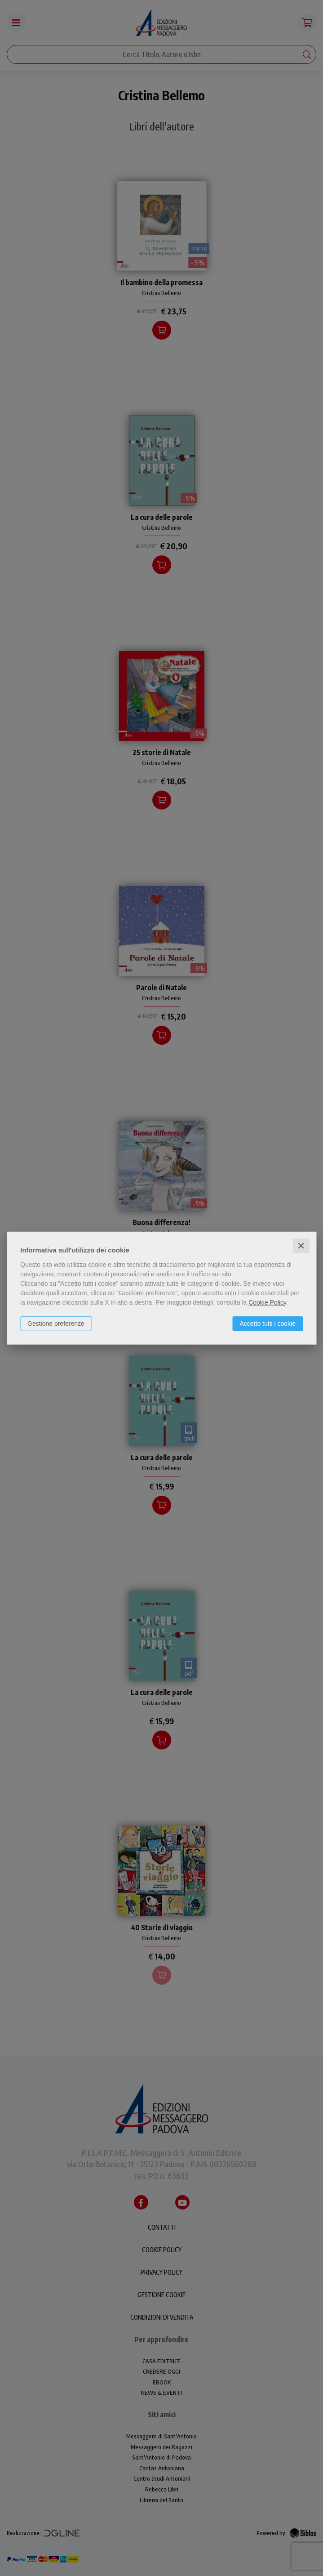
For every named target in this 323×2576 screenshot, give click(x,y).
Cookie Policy (267, 1302)
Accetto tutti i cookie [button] (267, 1323)
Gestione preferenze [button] (55, 1323)
